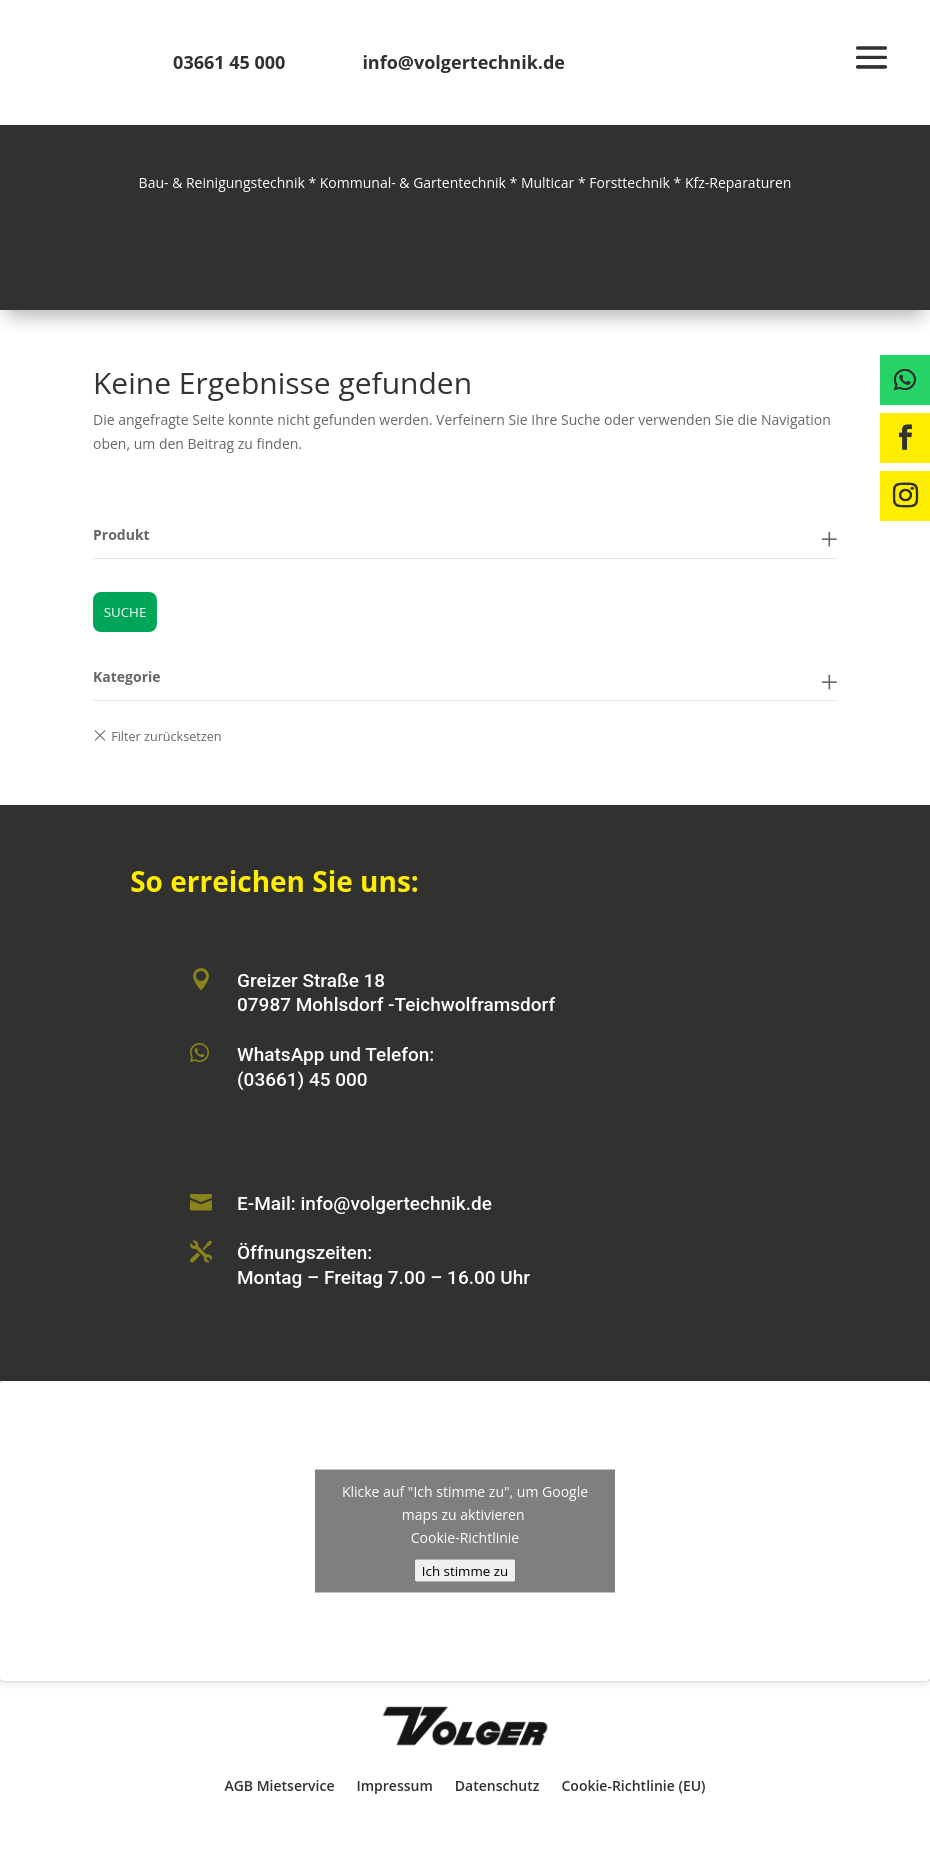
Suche (125, 612)
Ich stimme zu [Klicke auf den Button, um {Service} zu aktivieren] (465, 1570)
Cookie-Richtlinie (465, 1536)
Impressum (394, 1785)
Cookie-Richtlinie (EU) (633, 1785)
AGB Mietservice (279, 1785)
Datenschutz (497, 1785)
